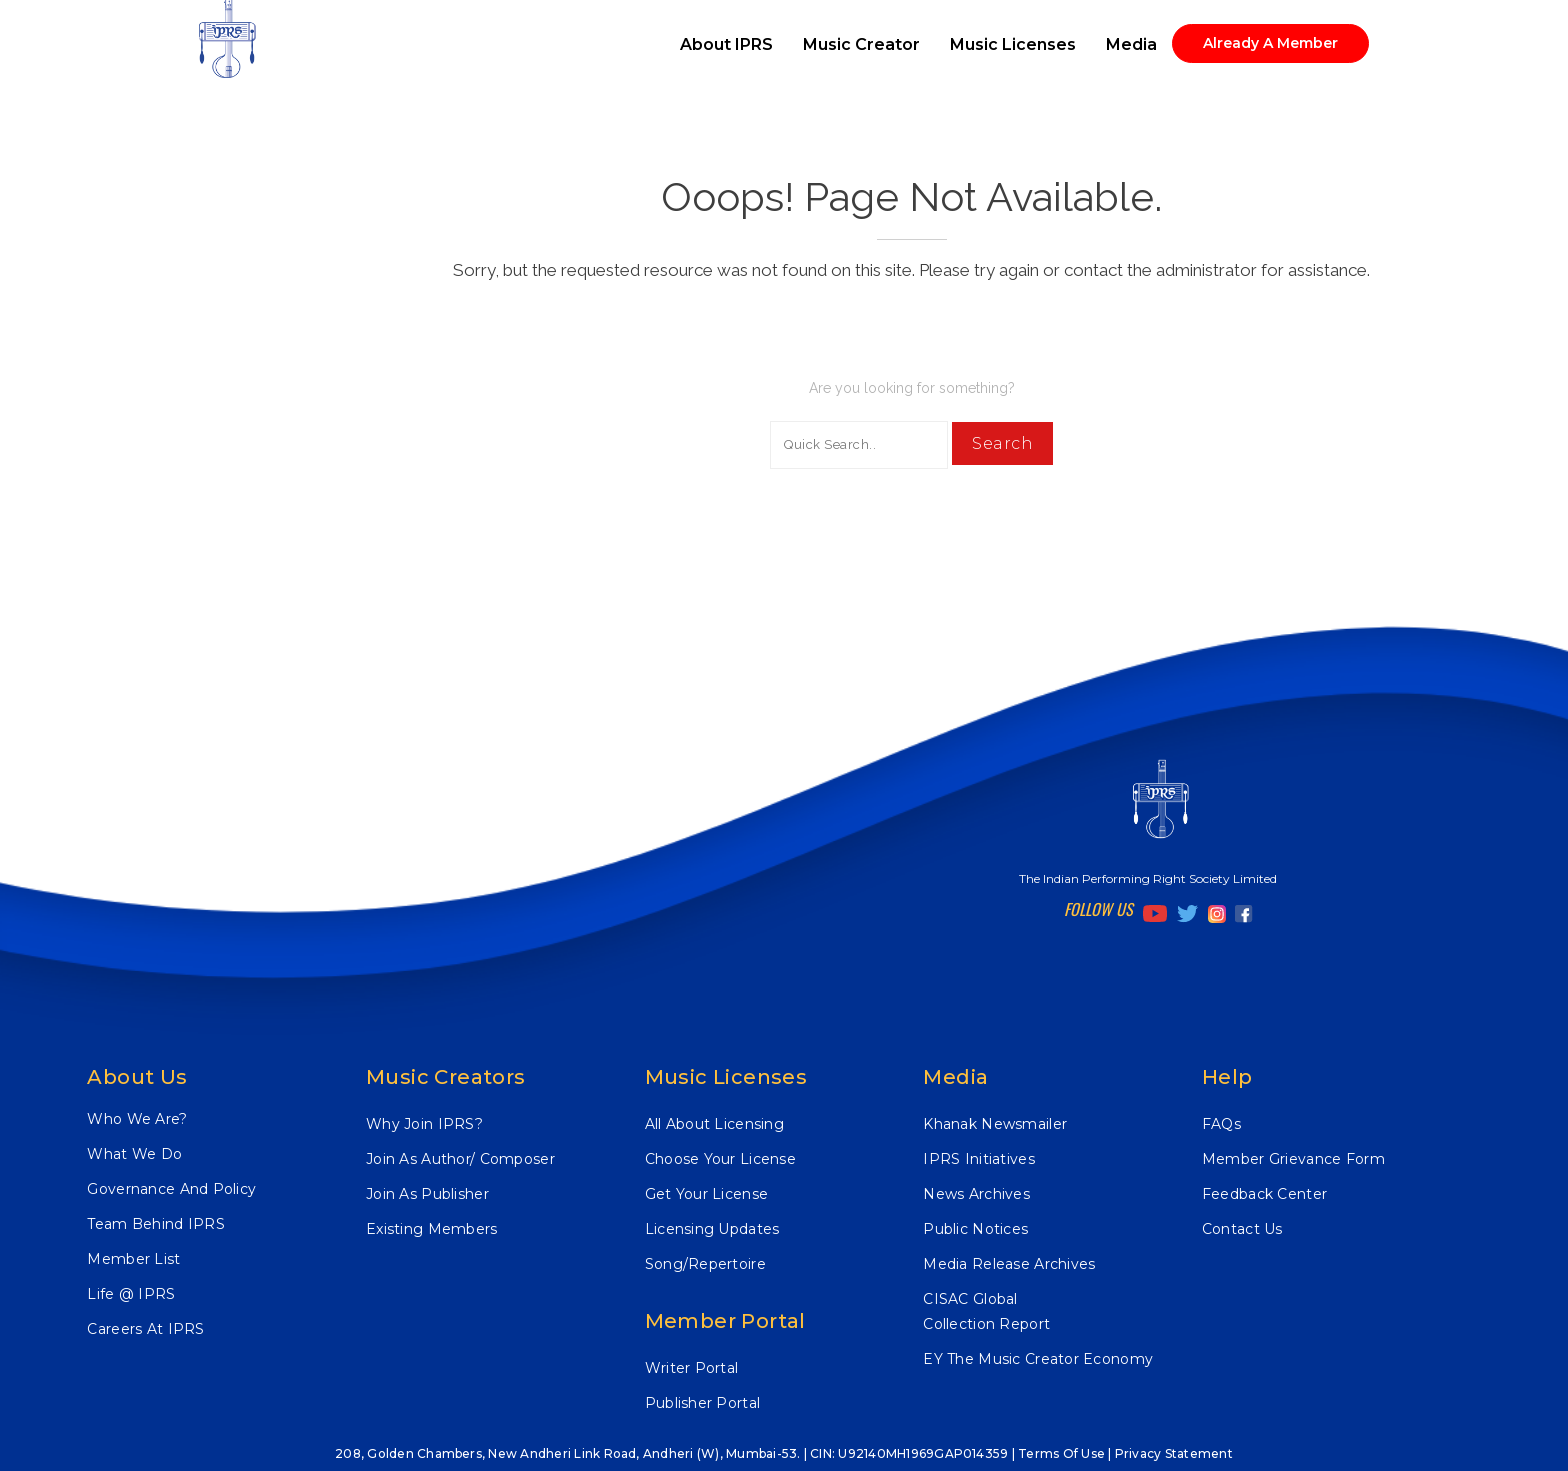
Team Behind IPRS (155, 1224)
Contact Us (1242, 1229)
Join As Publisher (427, 1194)
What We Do (134, 1154)
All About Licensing (714, 1124)
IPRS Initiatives (978, 1159)
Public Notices (975, 1229)
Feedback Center (1264, 1194)
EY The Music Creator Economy (1038, 1359)
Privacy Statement (1174, 1453)
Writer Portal (692, 1368)
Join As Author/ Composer (460, 1159)
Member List (133, 1259)
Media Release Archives (1009, 1264)
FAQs (1221, 1124)
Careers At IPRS (145, 1329)
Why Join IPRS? (424, 1124)
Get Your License (706, 1194)
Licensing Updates (712, 1229)
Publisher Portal (702, 1403)
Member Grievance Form (1293, 1159)
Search (1002, 443)
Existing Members (431, 1229)
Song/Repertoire (705, 1264)
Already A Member (1270, 43)
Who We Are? (137, 1119)
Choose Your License (720, 1159)
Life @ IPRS (131, 1294)
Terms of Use (1061, 1453)
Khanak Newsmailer (995, 1124)
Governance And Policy (171, 1189)
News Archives (976, 1194)
